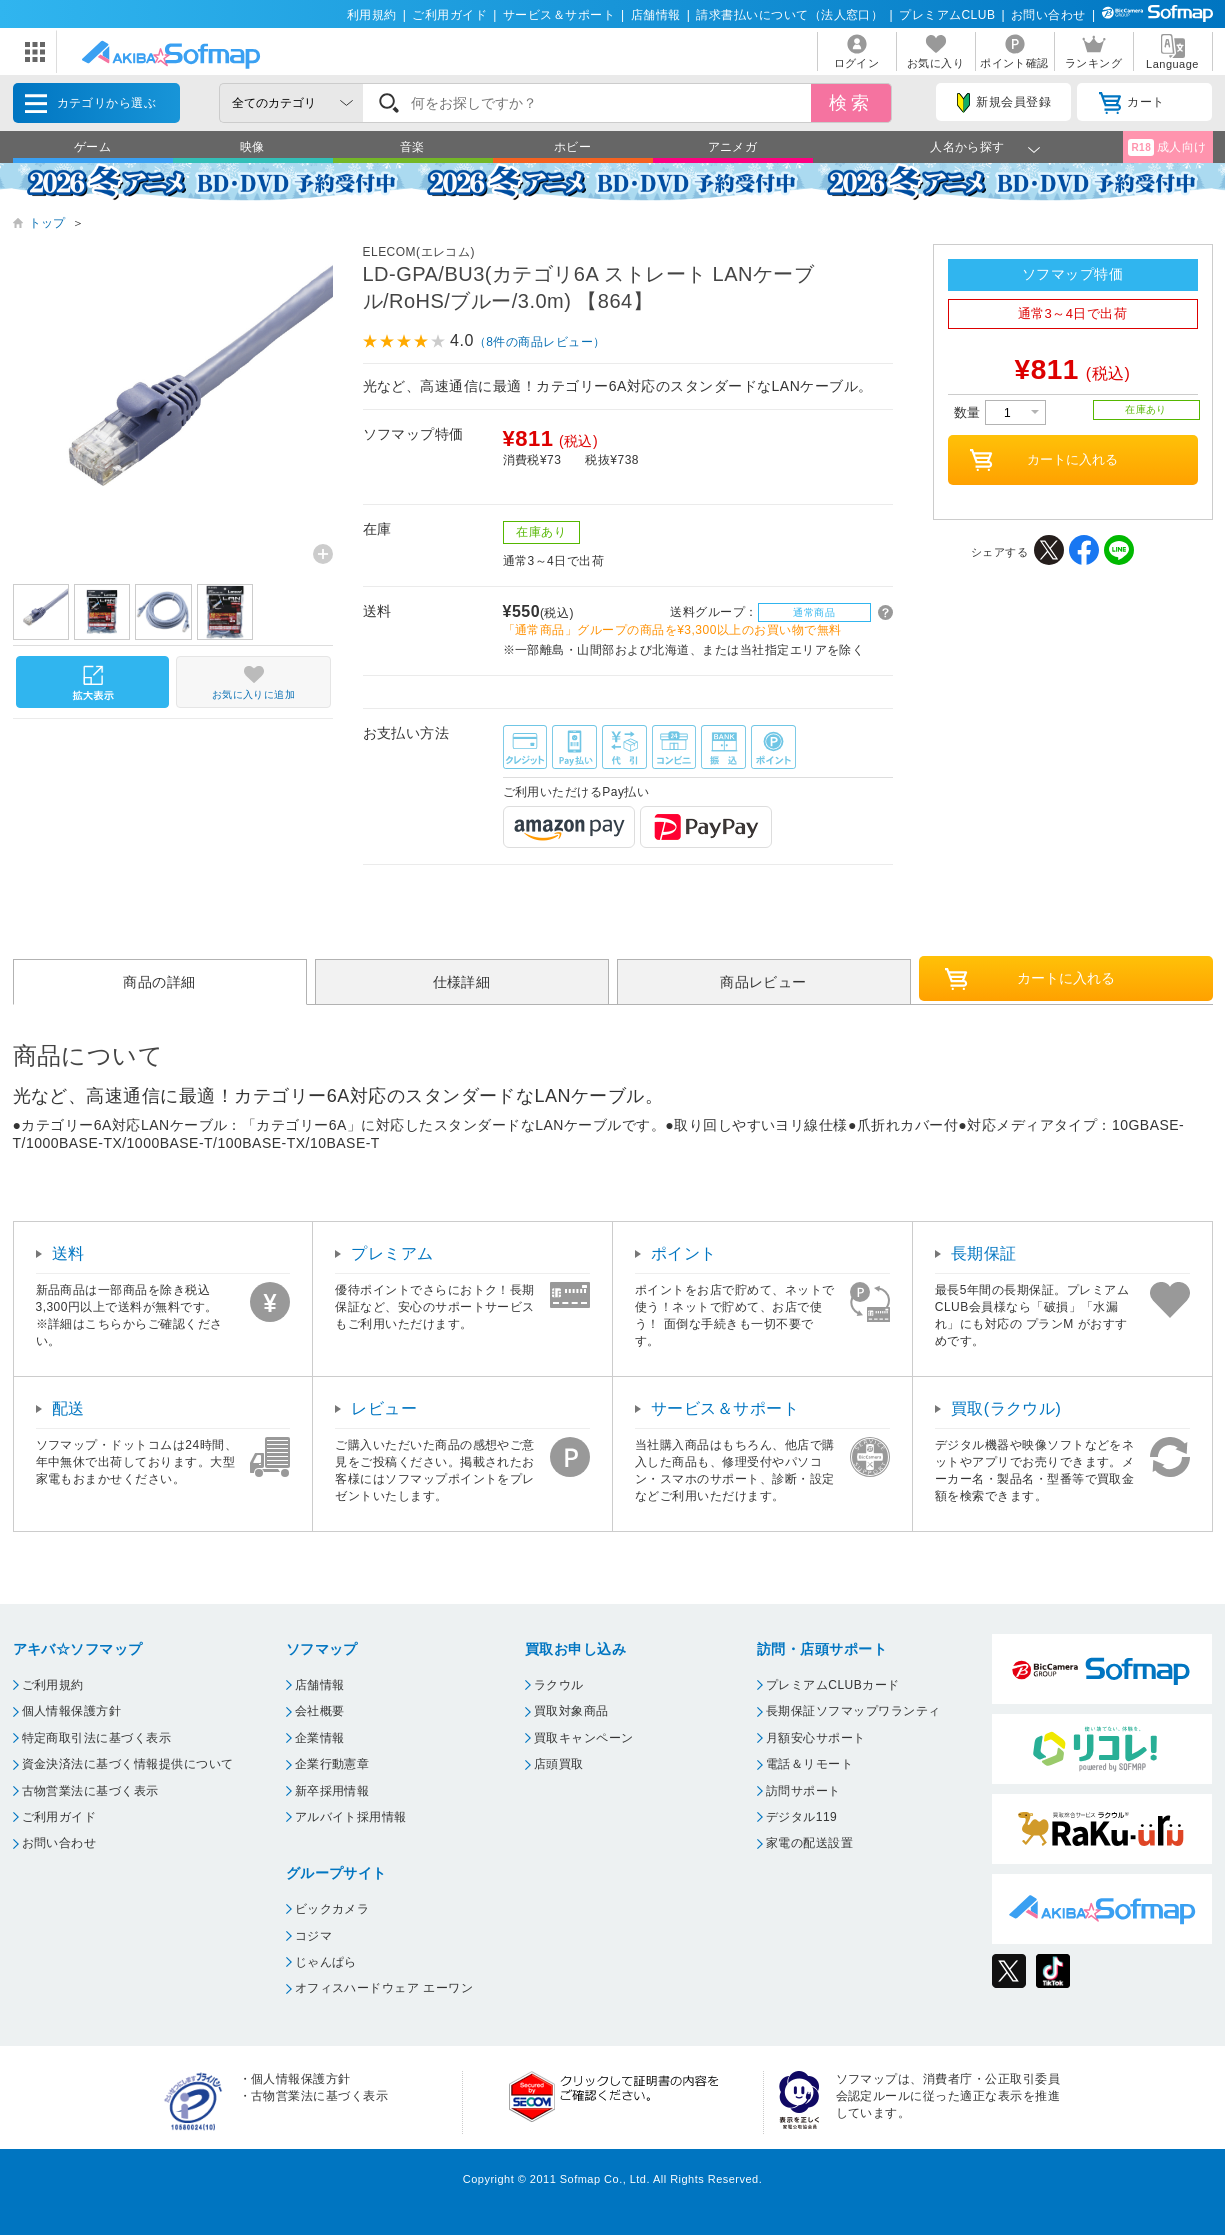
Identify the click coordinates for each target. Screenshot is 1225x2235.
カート (1131, 103)
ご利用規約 (53, 1685)
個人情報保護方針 (72, 1711)
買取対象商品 (571, 1711)
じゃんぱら (326, 1962)
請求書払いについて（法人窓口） (789, 15)
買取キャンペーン (584, 1738)
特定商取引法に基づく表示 (97, 1738)
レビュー (384, 1408)
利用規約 (372, 15)
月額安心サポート (816, 1738)
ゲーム (92, 147)
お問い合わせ (1048, 15)
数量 (1000, 412)
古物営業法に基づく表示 (90, 1791)
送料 (68, 1253)
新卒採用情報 (332, 1791)
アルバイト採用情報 (351, 1817)
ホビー (572, 147)
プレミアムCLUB (947, 15)
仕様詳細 (462, 982)
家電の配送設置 (809, 1843)
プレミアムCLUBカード (833, 1685)
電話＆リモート (809, 1764)
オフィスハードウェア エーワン (384, 1988)
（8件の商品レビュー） (540, 342)
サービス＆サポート (559, 15)
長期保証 (984, 1253)
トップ (47, 223)
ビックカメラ (332, 1909)
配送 (68, 1408)
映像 (252, 147)
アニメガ (733, 147)
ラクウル (559, 1685)
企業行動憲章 (332, 1764)
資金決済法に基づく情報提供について (128, 1764)
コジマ (313, 1936)
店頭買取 (559, 1764)
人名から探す (967, 147)
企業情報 (320, 1738)
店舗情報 (656, 15)
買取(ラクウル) (1006, 1408)
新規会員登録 (1004, 103)
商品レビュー (763, 982)
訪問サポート (803, 1791)
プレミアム (392, 1253)
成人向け (1167, 147)
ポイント (684, 1253)
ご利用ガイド (449, 15)
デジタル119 (801, 1817)
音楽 (412, 147)
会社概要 (320, 1711)
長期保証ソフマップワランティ (853, 1711)
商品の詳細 (159, 982)
